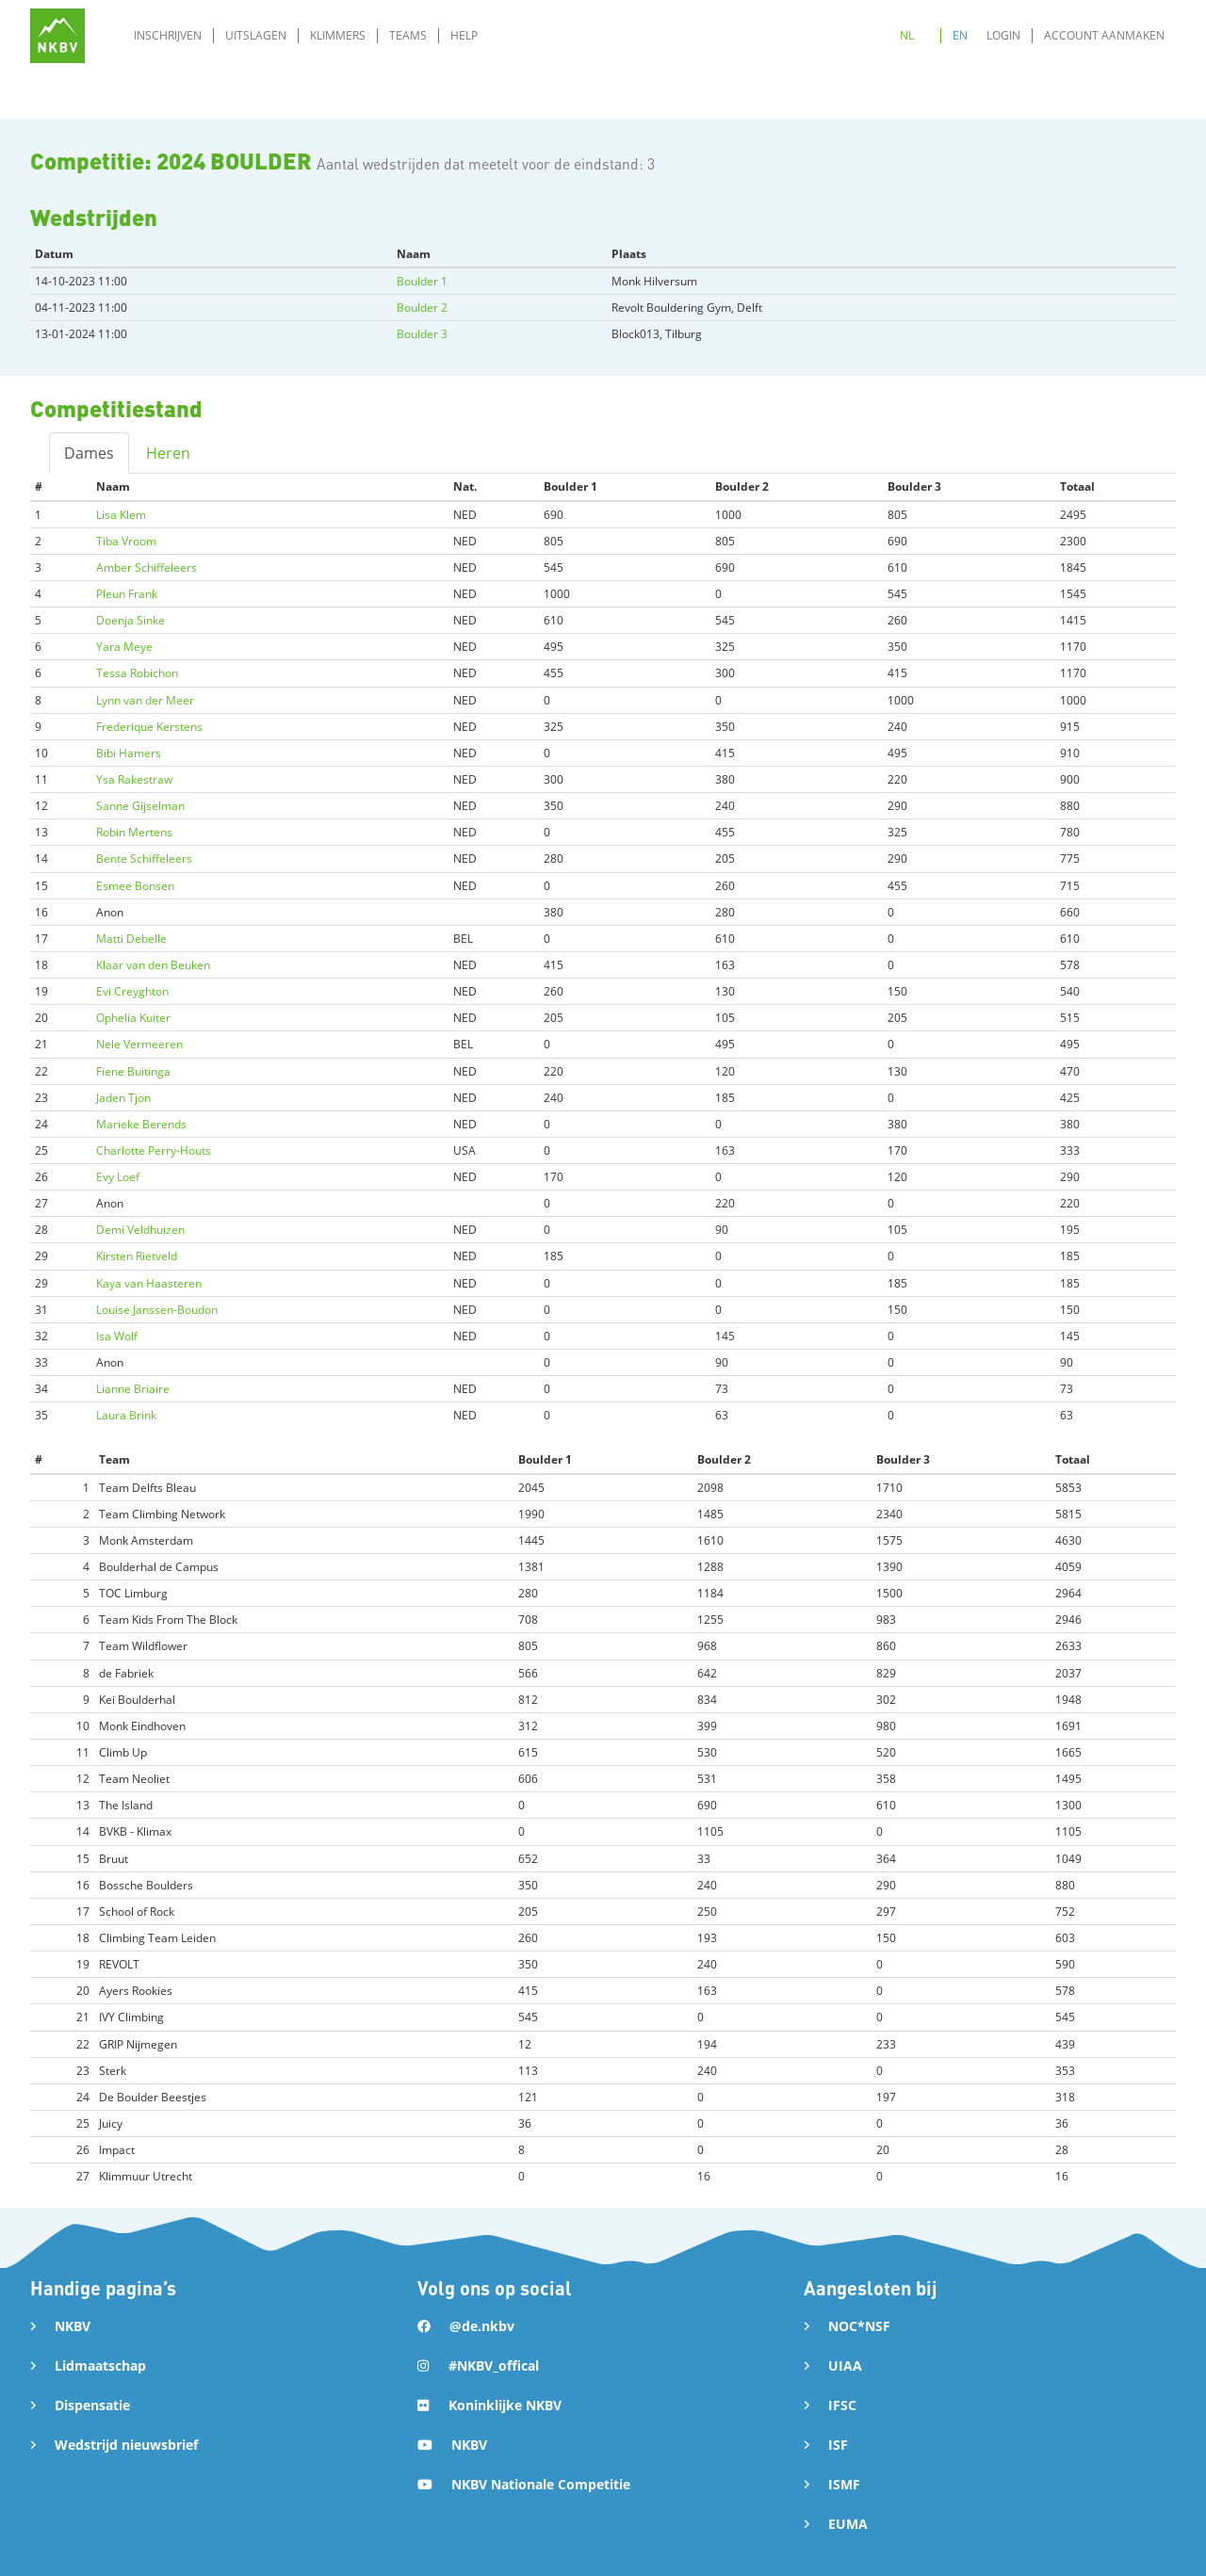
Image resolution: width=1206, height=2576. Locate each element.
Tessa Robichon (137, 673)
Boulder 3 (422, 334)
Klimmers (338, 35)
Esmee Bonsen (135, 886)
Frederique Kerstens (149, 727)
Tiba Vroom (126, 541)
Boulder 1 (422, 281)
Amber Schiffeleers (146, 567)
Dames (89, 453)
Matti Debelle (131, 939)
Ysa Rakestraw (134, 779)
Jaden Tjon (123, 1098)
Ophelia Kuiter (133, 1018)
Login (1003, 35)
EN (960, 35)
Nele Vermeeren (139, 1044)
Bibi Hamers (128, 753)
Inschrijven (168, 35)
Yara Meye (124, 647)
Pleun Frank (126, 594)
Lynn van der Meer (145, 700)
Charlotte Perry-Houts (153, 1150)
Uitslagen (255, 35)
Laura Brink (126, 1415)
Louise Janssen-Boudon (157, 1310)
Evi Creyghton (132, 991)
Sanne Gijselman (140, 806)
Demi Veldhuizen (140, 1230)
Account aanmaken (1104, 35)
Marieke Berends (141, 1124)
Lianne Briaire (133, 1389)
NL (907, 35)
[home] (57, 35)
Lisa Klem (121, 515)
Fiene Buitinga (133, 1071)
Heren (168, 453)
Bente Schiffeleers (144, 859)
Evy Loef (117, 1177)
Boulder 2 (422, 308)
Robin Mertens (134, 832)
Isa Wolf (117, 1336)
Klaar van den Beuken (153, 965)
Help (464, 35)
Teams (408, 35)
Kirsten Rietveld (136, 1256)
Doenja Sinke (130, 620)
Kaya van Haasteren (149, 1283)
